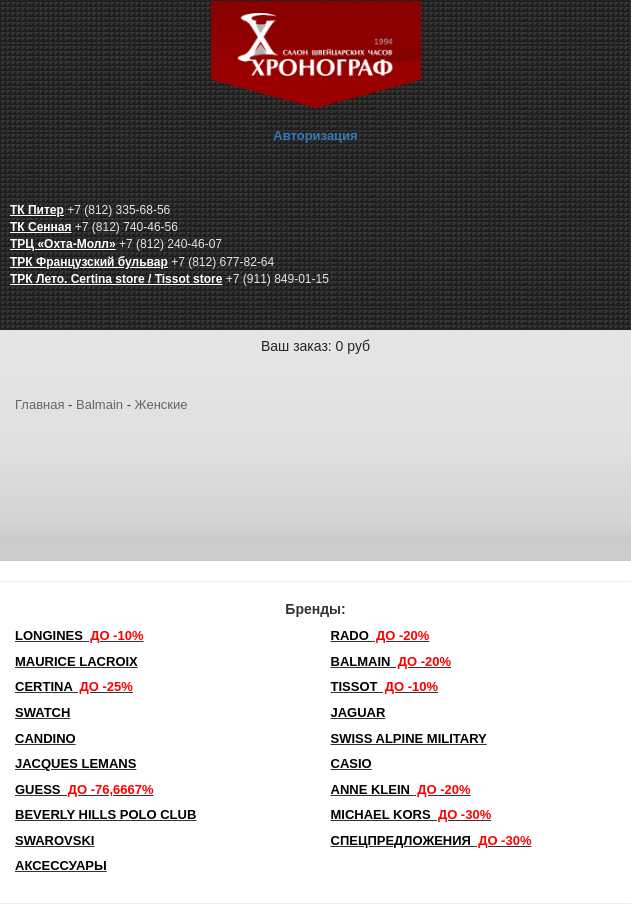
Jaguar (358, 712)
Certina (74, 686)
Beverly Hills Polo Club (105, 814)
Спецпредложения (431, 840)
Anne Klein (401, 789)
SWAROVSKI (54, 840)
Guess (84, 789)
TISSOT (385, 686)
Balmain (99, 404)
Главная (39, 404)
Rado (380, 635)
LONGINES (79, 635)
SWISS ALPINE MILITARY (409, 738)
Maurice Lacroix (76, 661)
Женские (161, 404)
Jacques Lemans (75, 763)
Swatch (42, 712)
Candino (45, 738)
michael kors (411, 814)
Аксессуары (61, 865)
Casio (351, 763)
